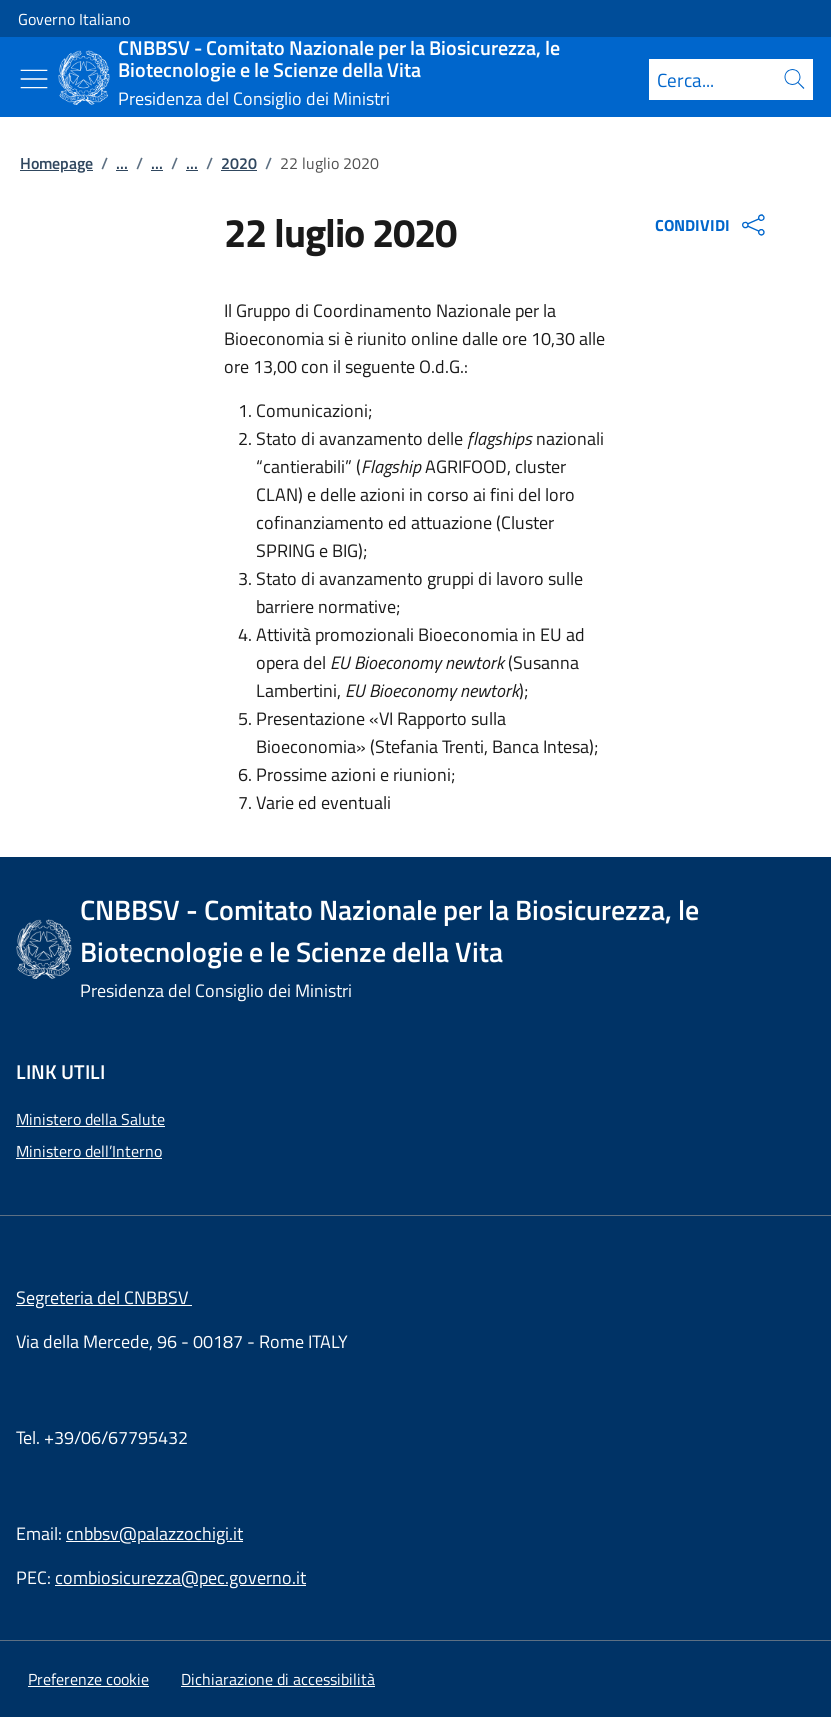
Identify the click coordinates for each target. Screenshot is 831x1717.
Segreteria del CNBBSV (104, 1297)
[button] (88, 1679)
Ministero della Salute (90, 1119)
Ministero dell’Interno (89, 1151)
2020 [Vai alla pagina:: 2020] (239, 163)
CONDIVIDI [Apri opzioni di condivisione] (712, 225)
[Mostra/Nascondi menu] (34, 79)
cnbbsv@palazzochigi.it (154, 1533)
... (122, 163)
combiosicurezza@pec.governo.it (180, 1577)
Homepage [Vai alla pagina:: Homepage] (56, 163)
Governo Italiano (74, 19)
